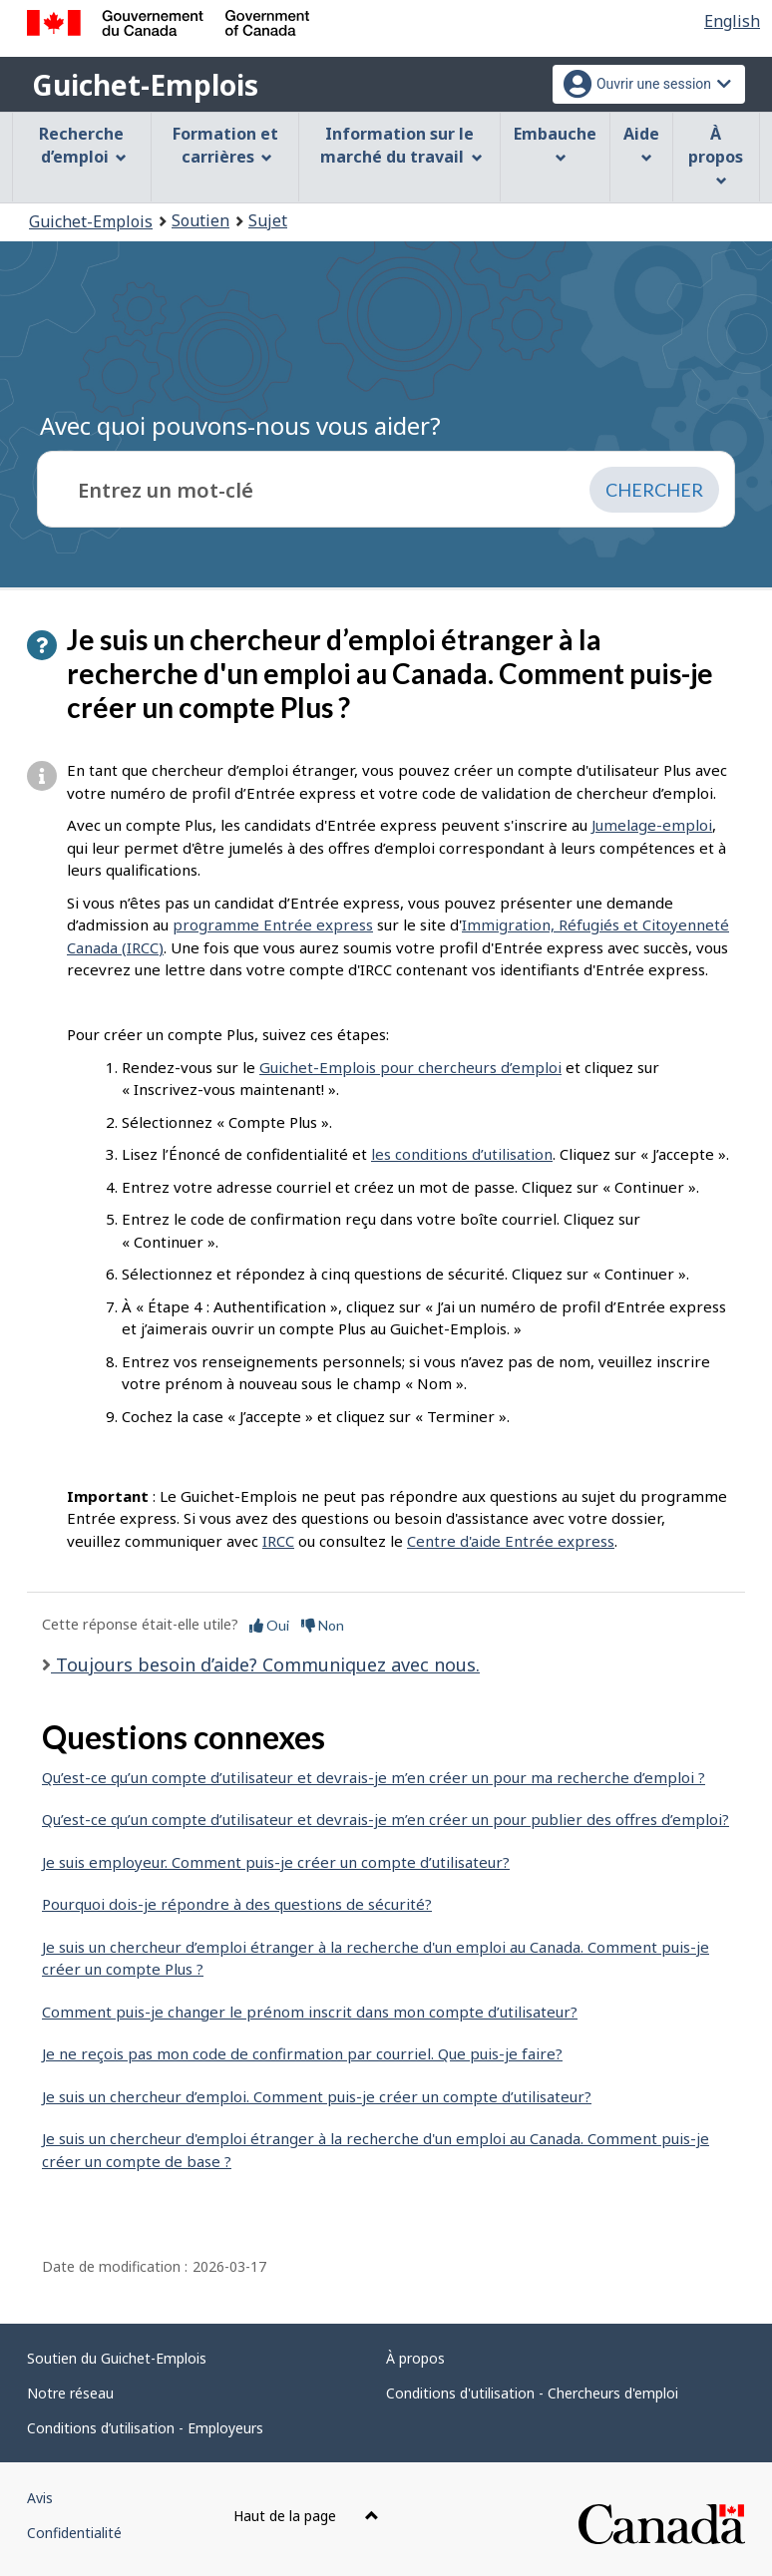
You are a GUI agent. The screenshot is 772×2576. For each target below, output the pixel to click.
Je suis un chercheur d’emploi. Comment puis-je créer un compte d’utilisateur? (316, 2096)
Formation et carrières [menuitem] (225, 145)
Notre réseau (70, 2393)
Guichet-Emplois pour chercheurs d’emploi (410, 1067)
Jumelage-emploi (651, 825)
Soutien (200, 220)
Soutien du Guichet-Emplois (116, 2358)
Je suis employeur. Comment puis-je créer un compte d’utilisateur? (276, 1862)
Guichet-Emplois (145, 85)
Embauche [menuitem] (555, 143)
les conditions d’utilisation (462, 1154)
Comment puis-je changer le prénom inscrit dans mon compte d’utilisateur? (310, 2012)
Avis (40, 2497)
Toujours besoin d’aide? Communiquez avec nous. (265, 1664)
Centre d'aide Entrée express (510, 1541)
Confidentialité (74, 2532)
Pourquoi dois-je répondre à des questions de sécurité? (237, 1904)
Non (322, 1625)
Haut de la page (306, 2515)
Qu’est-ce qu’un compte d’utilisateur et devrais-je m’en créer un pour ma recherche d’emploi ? (373, 1777)
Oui (269, 1625)
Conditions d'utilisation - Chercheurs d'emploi (532, 2393)
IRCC (278, 1541)
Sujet (267, 220)
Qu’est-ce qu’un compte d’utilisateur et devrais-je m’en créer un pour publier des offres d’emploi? (385, 1819)
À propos (415, 2358)
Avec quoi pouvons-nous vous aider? (240, 425)
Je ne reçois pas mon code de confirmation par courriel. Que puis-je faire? (302, 2053)
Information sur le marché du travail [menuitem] (401, 145)
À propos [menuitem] (715, 154)
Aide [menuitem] (641, 143)
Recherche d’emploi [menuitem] (83, 145)
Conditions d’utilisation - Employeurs (145, 2427)
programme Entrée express (273, 924)
